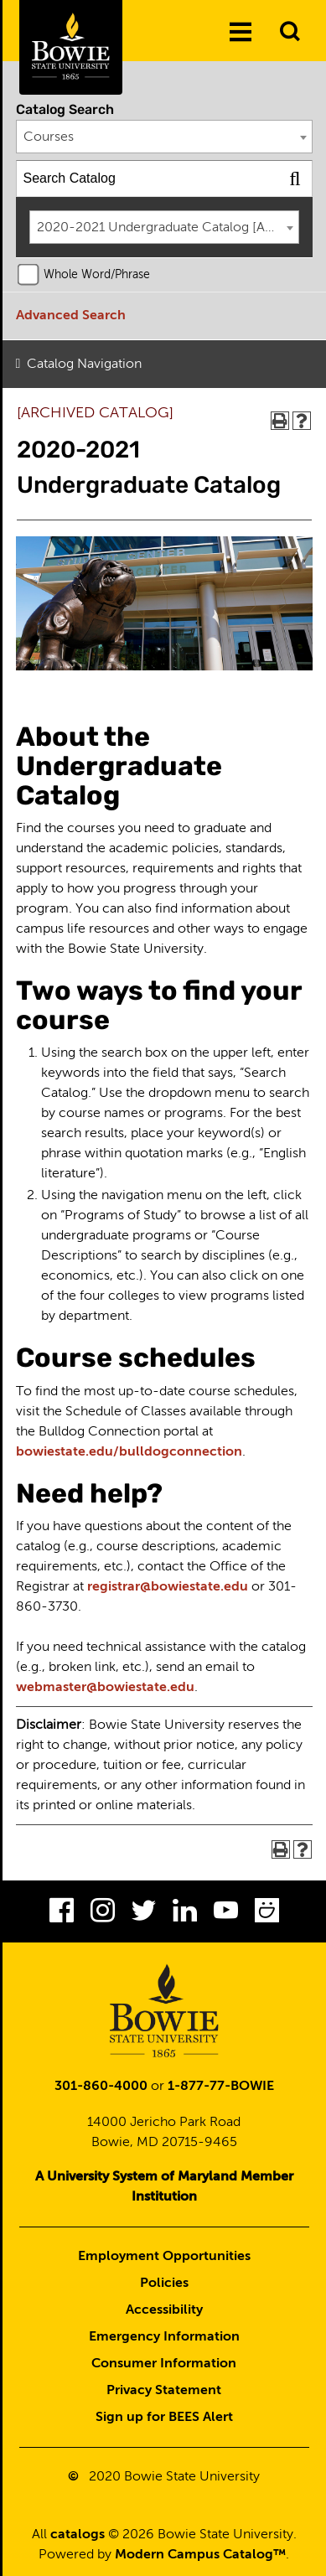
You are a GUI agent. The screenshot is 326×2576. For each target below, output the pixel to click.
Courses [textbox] (48, 137)
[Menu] (240, 32)
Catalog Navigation (84, 364)
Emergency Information (164, 2337)
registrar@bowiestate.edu (167, 1587)
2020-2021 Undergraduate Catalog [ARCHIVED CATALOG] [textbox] (168, 228)
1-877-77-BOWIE (221, 2086)
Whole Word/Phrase (97, 275)
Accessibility (164, 2310)
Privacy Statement (163, 2391)
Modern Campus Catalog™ (200, 2555)
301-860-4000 (100, 2086)
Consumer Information (163, 2364)
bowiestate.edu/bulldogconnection (129, 1452)
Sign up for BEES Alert (164, 2417)
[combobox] (164, 136)
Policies (164, 2283)
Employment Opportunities (164, 2256)
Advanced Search (71, 316)
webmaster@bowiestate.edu (105, 1687)
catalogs (77, 2535)
